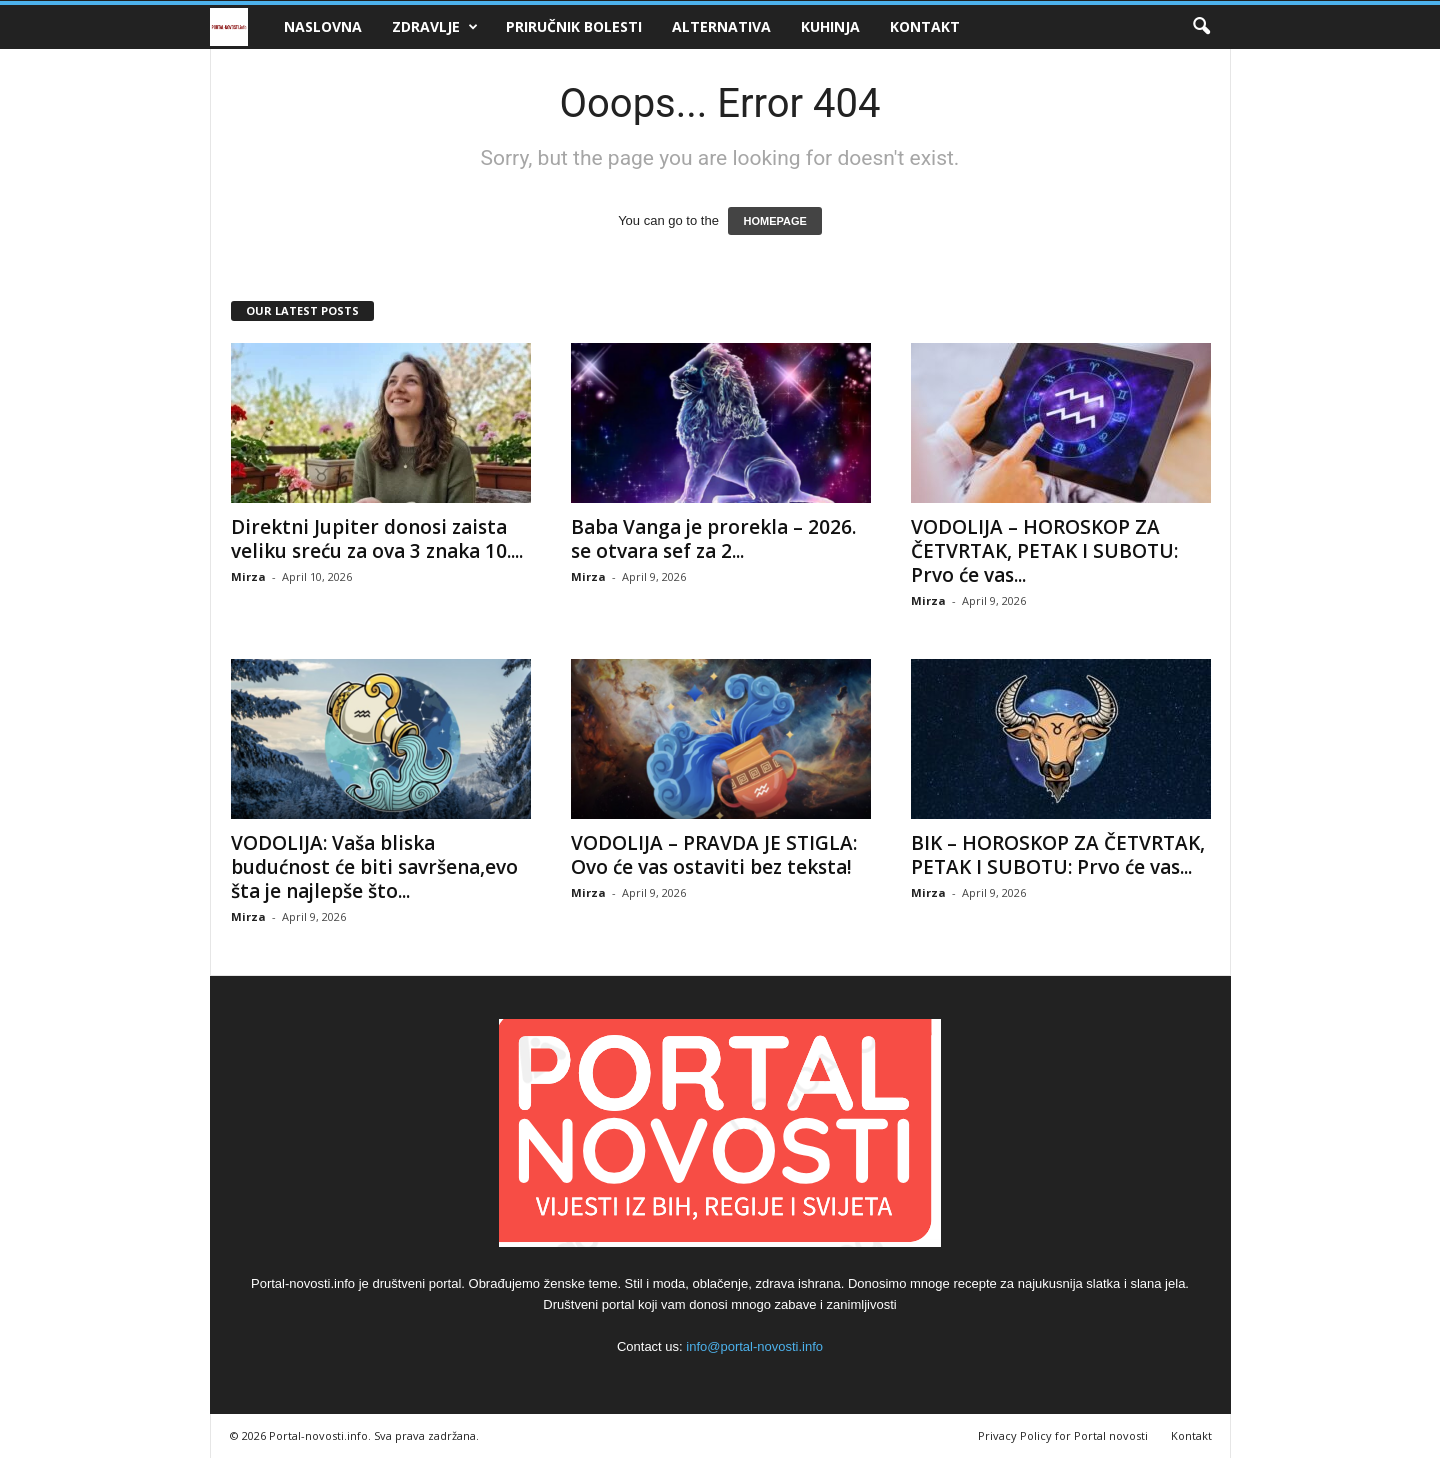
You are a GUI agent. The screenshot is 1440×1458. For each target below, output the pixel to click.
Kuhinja (830, 26)
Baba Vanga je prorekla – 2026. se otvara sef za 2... (713, 539)
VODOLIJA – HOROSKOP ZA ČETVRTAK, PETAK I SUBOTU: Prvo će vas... (1044, 551)
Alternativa (721, 26)
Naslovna (323, 26)
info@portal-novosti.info (754, 1346)
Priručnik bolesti (574, 26)
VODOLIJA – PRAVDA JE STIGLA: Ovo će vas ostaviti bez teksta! (714, 855)
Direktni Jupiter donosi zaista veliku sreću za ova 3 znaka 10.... (377, 539)
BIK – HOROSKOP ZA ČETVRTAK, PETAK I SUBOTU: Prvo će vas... (1058, 855)
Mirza (248, 576)
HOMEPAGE (774, 221)
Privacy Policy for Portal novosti (1063, 1435)
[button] (1201, 27)
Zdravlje (435, 27)
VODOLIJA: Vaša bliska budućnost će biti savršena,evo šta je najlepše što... (374, 867)
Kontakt (925, 26)
